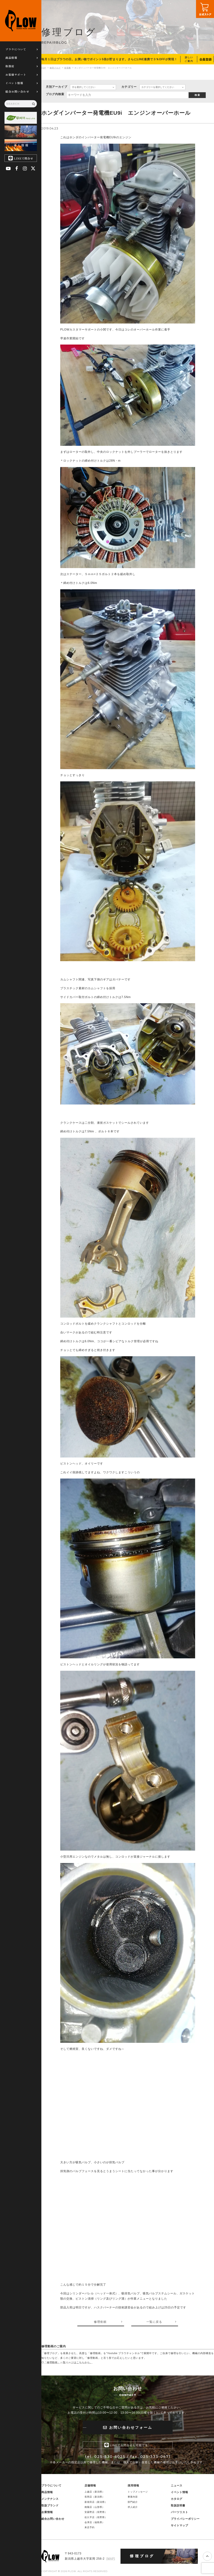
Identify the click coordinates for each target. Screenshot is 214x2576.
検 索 (197, 95)
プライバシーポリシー (185, 2518)
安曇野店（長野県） (96, 2512)
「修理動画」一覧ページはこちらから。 (68, 2362)
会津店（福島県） (95, 2522)
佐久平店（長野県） (96, 2517)
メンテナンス (50, 2498)
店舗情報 (90, 2485)
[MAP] (110, 2558)
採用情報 (133, 2485)
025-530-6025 (110, 2456)
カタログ (176, 2498)
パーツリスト (179, 2512)
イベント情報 (14, 83)
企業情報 (47, 2512)
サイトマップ (179, 2525)
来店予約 (90, 2527)
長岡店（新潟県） (95, 2496)
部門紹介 (133, 2502)
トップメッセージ (138, 2491)
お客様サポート (15, 74)
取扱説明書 (178, 2505)
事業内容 (133, 2496)
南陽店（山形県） (95, 2507)
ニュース (176, 2485)
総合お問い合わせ (17, 91)
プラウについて (15, 49)
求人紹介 (133, 2507)
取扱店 (9, 66)
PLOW (20, 20)
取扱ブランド (50, 2505)
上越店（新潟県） (95, 2491)
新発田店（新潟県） (96, 2502)
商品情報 (11, 58)
